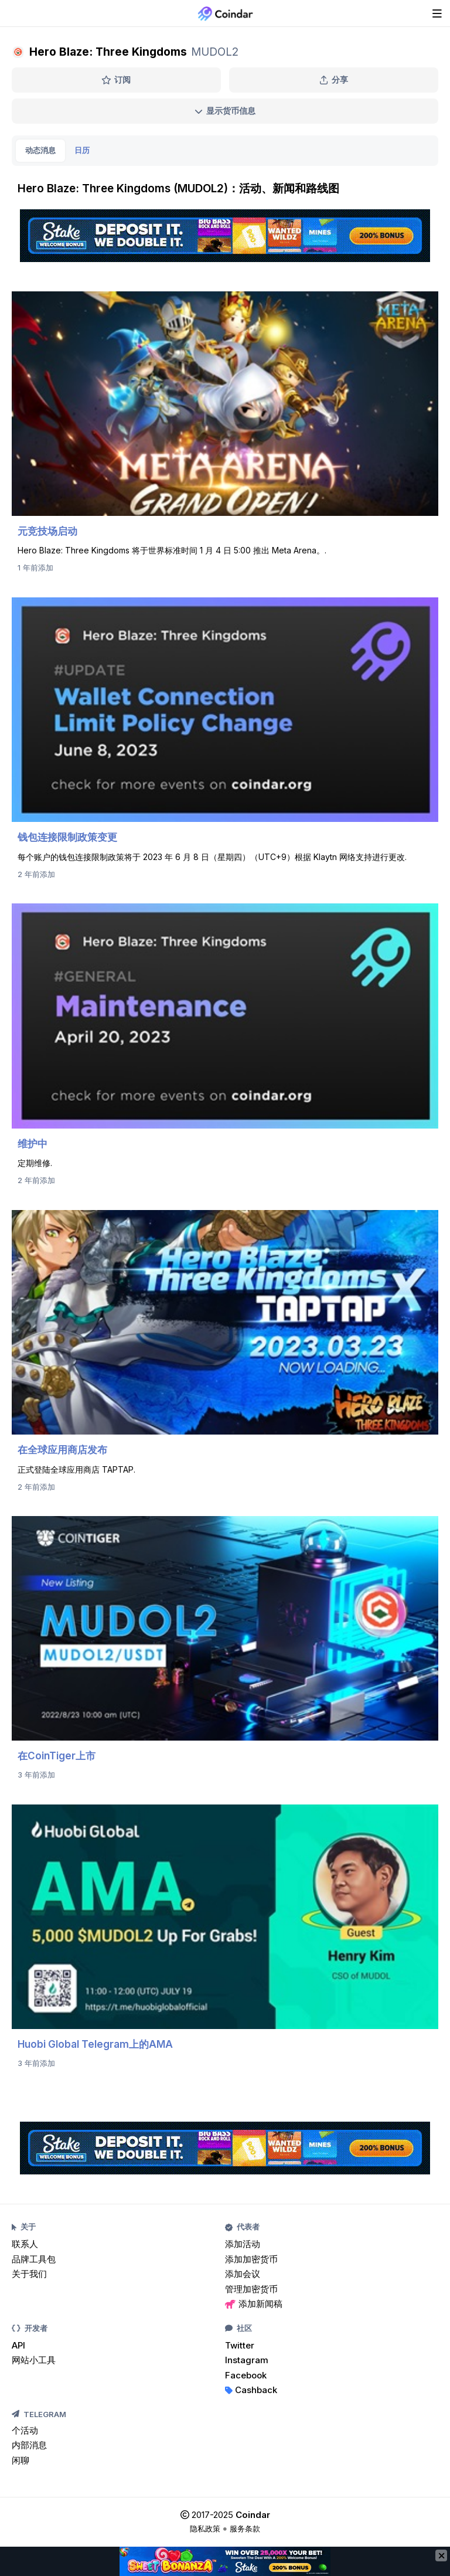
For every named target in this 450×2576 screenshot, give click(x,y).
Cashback (251, 2389)
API (18, 2345)
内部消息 (29, 2445)
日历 (82, 150)
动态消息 (40, 150)
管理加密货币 (251, 2289)
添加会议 (242, 2273)
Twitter (239, 2345)
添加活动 (242, 2243)
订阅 (116, 79)
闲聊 (20, 2460)
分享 (333, 79)
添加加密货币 (251, 2259)
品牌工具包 (34, 2259)
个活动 (25, 2430)
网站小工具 (34, 2360)
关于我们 (29, 2273)
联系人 (25, 2243)
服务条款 (245, 2528)
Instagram (246, 2360)
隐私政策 (205, 2528)
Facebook (246, 2375)
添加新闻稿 (253, 2303)
